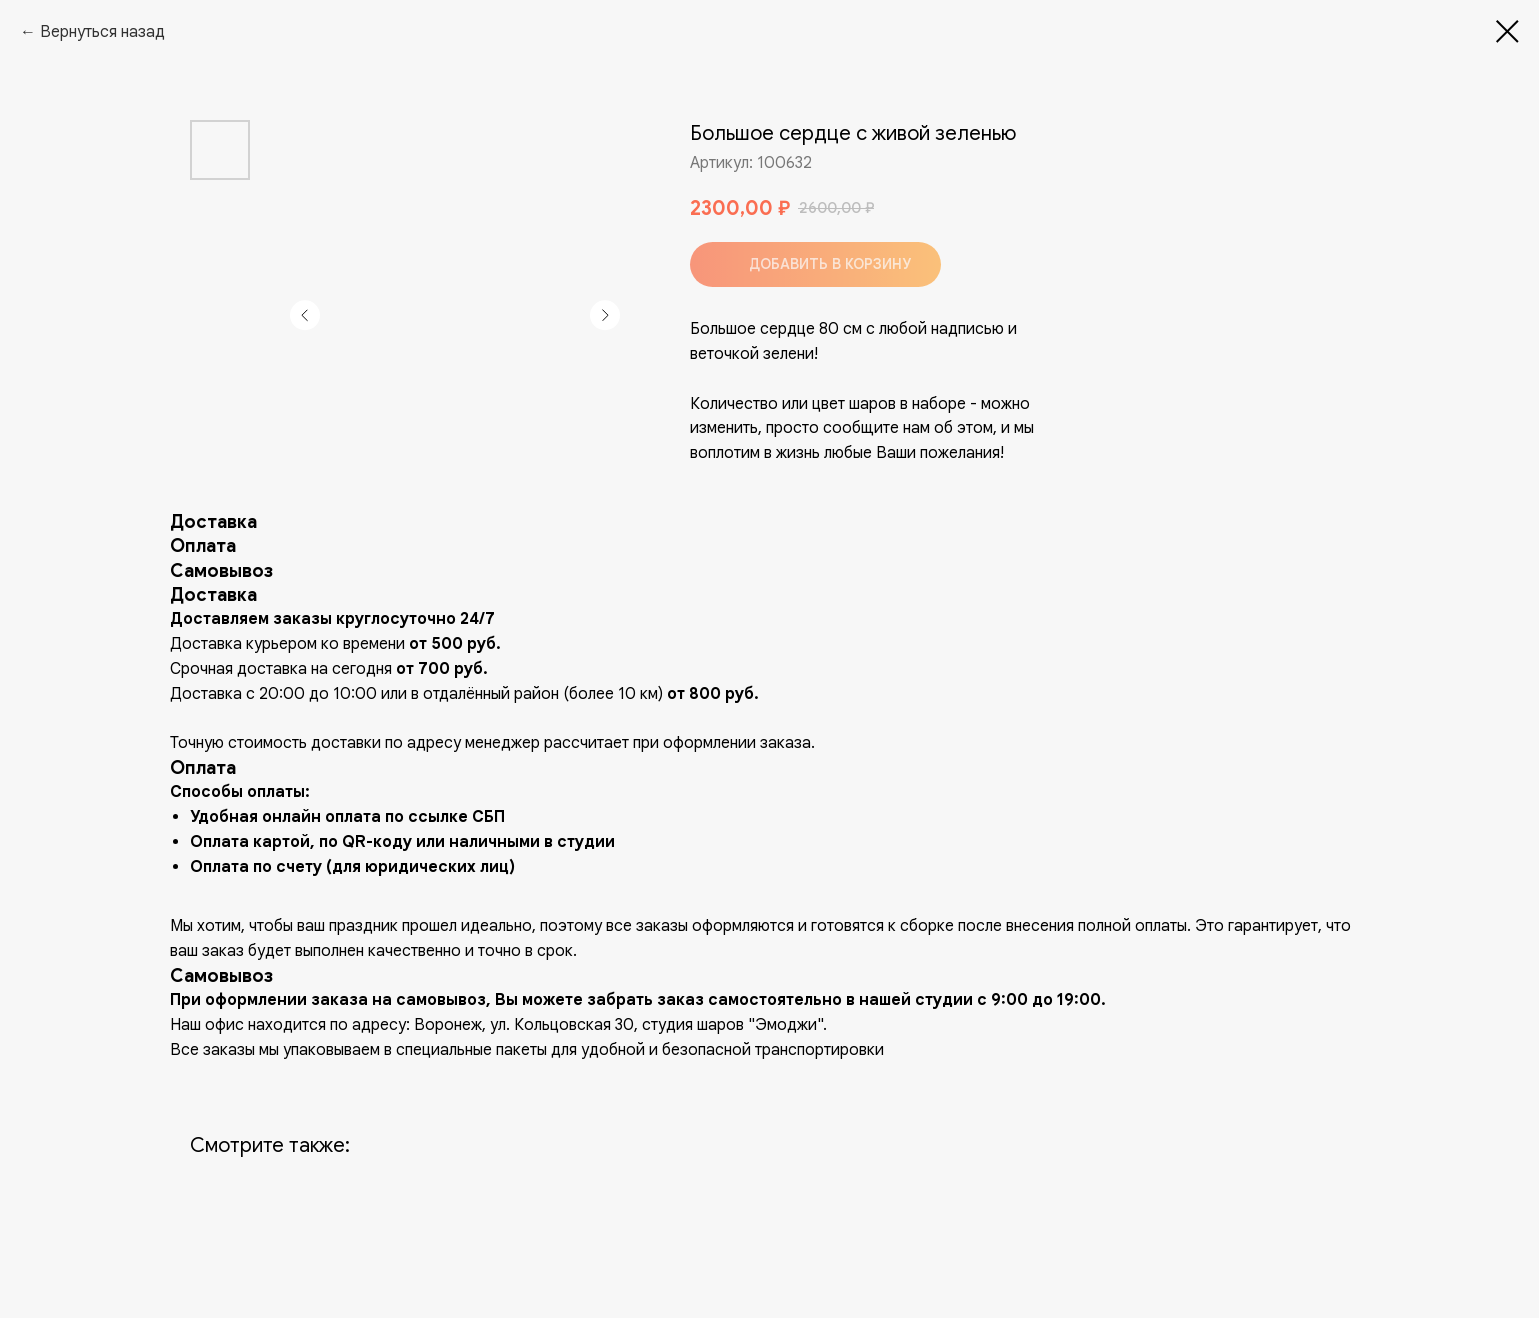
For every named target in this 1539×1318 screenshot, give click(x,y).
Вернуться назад (102, 32)
